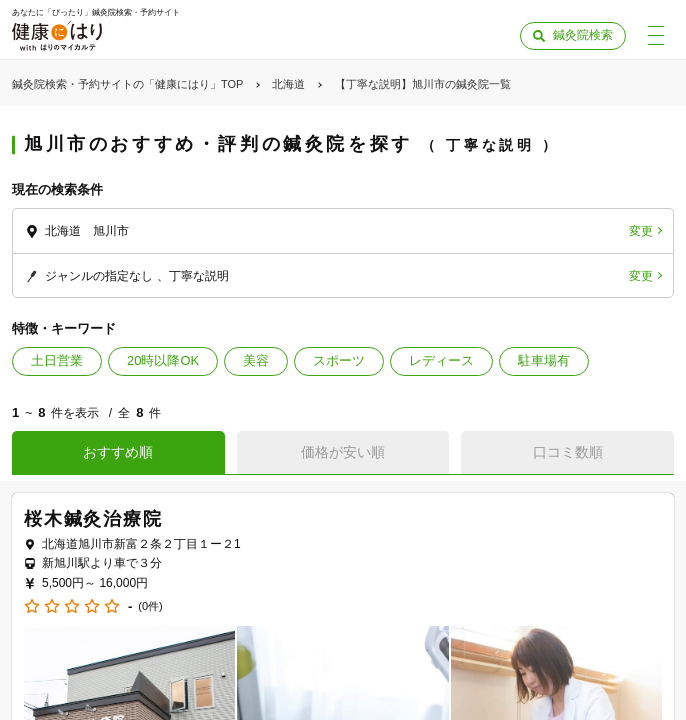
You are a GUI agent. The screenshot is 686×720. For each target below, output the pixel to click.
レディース (441, 360)
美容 (256, 360)
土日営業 (57, 360)
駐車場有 (544, 360)
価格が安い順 (343, 452)
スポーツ (339, 360)
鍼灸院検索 (583, 35)
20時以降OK (163, 360)
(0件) (150, 606)
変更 (641, 231)
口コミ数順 (568, 452)
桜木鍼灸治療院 (93, 519)
